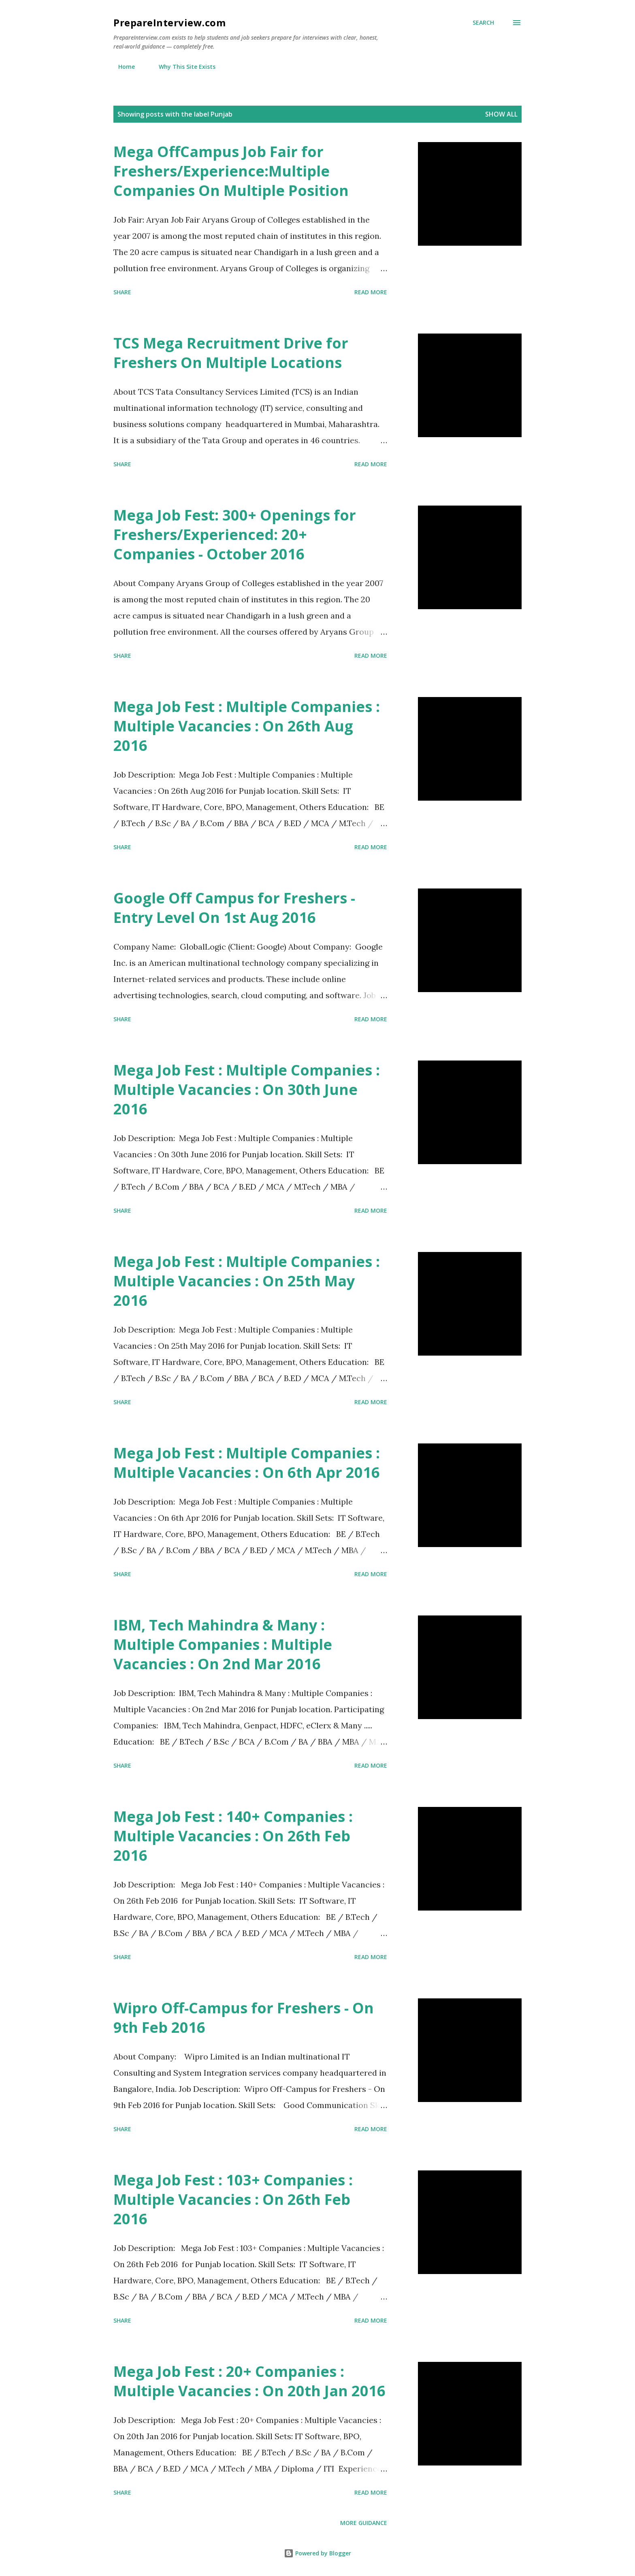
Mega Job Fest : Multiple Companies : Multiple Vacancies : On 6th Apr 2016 (246, 1462)
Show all (501, 114)
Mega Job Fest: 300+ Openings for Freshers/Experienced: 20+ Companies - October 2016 (234, 534)
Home (121, 66)
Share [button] (122, 292)
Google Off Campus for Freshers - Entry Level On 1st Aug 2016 (234, 907)
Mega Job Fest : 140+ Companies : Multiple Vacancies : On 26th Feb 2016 (233, 1836)
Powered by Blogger (317, 2553)
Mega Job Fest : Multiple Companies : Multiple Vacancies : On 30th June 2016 (246, 1089)
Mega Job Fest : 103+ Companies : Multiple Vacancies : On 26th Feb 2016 (233, 2199)
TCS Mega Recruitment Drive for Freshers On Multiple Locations (230, 352)
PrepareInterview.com (169, 22)
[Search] (483, 23)
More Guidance (363, 2523)
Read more (370, 292)
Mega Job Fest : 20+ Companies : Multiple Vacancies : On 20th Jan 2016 (249, 2381)
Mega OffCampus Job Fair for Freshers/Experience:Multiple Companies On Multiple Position (231, 171)
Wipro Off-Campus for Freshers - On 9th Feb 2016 (243, 2017)
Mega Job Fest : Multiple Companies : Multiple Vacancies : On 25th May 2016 (246, 1281)
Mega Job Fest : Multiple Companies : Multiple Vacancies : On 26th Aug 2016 (246, 726)
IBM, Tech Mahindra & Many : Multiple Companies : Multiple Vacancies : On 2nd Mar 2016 (222, 1644)
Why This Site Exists (182, 66)
